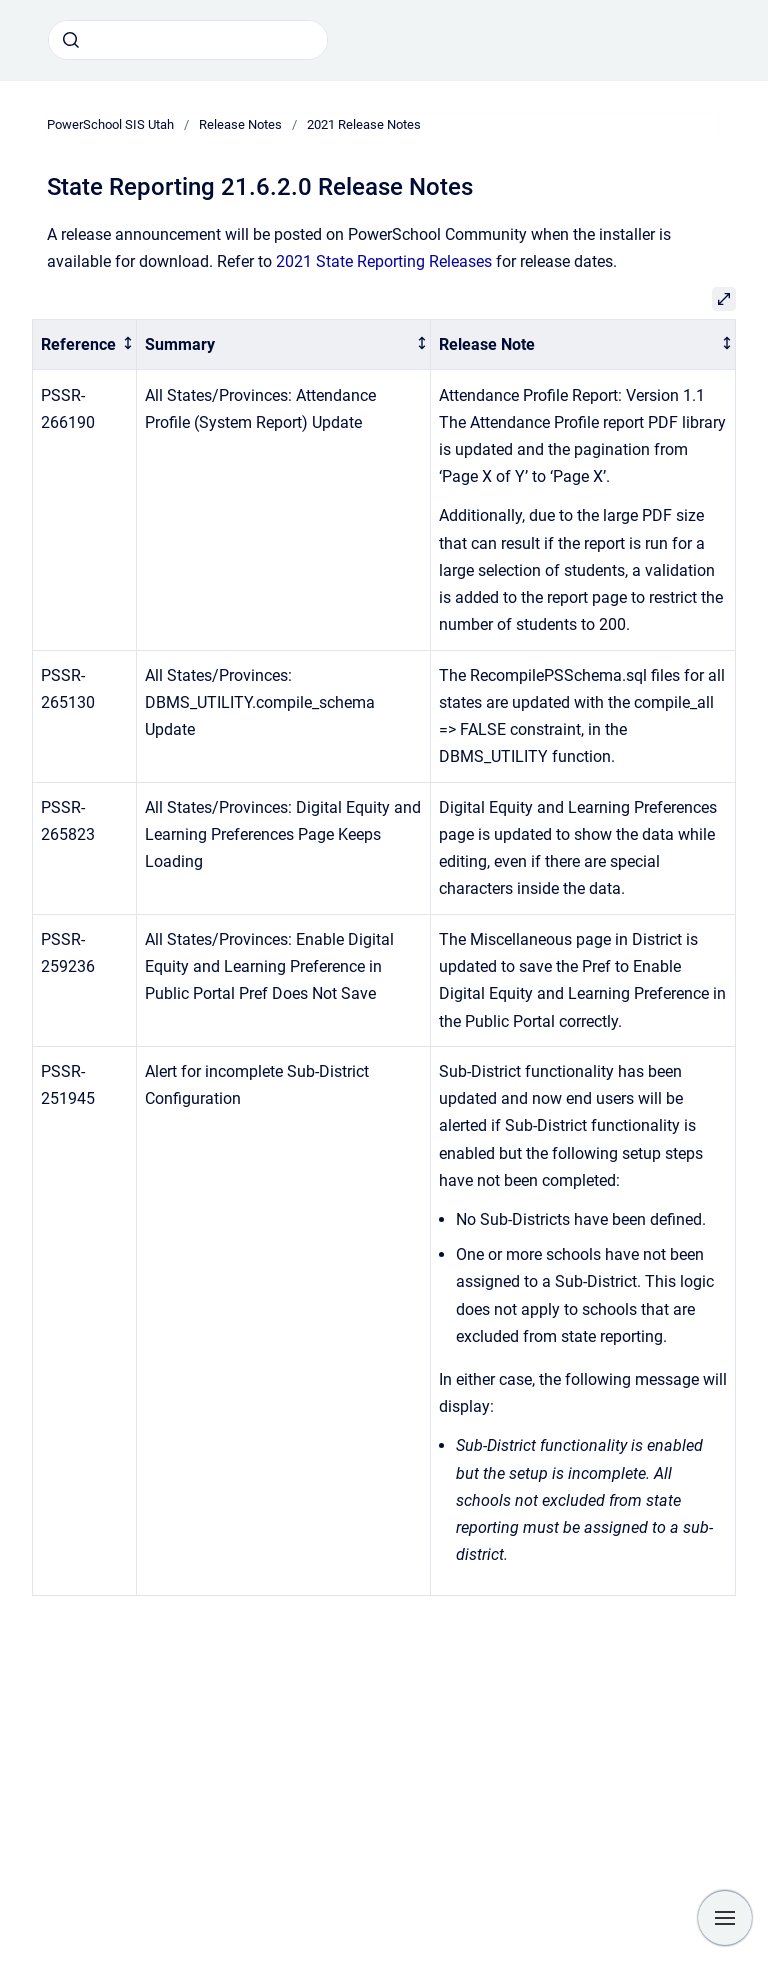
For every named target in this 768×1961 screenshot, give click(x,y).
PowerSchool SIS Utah (110, 124)
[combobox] (188, 40)
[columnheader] (85, 344)
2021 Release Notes (364, 124)
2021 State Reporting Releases (384, 261)
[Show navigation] (725, 1918)
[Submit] (71, 40)
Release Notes (240, 124)
